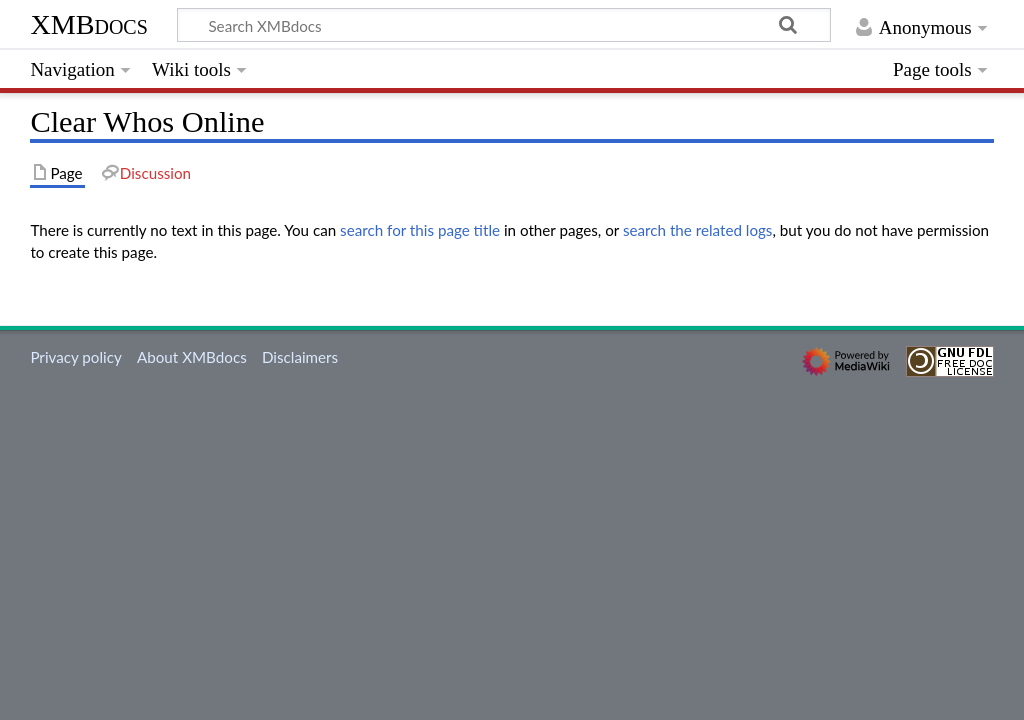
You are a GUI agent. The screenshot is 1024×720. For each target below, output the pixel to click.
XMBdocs (88, 24)
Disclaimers (300, 357)
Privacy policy (75, 357)
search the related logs (698, 230)
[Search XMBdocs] (504, 25)
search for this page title (420, 230)
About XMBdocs (192, 357)
